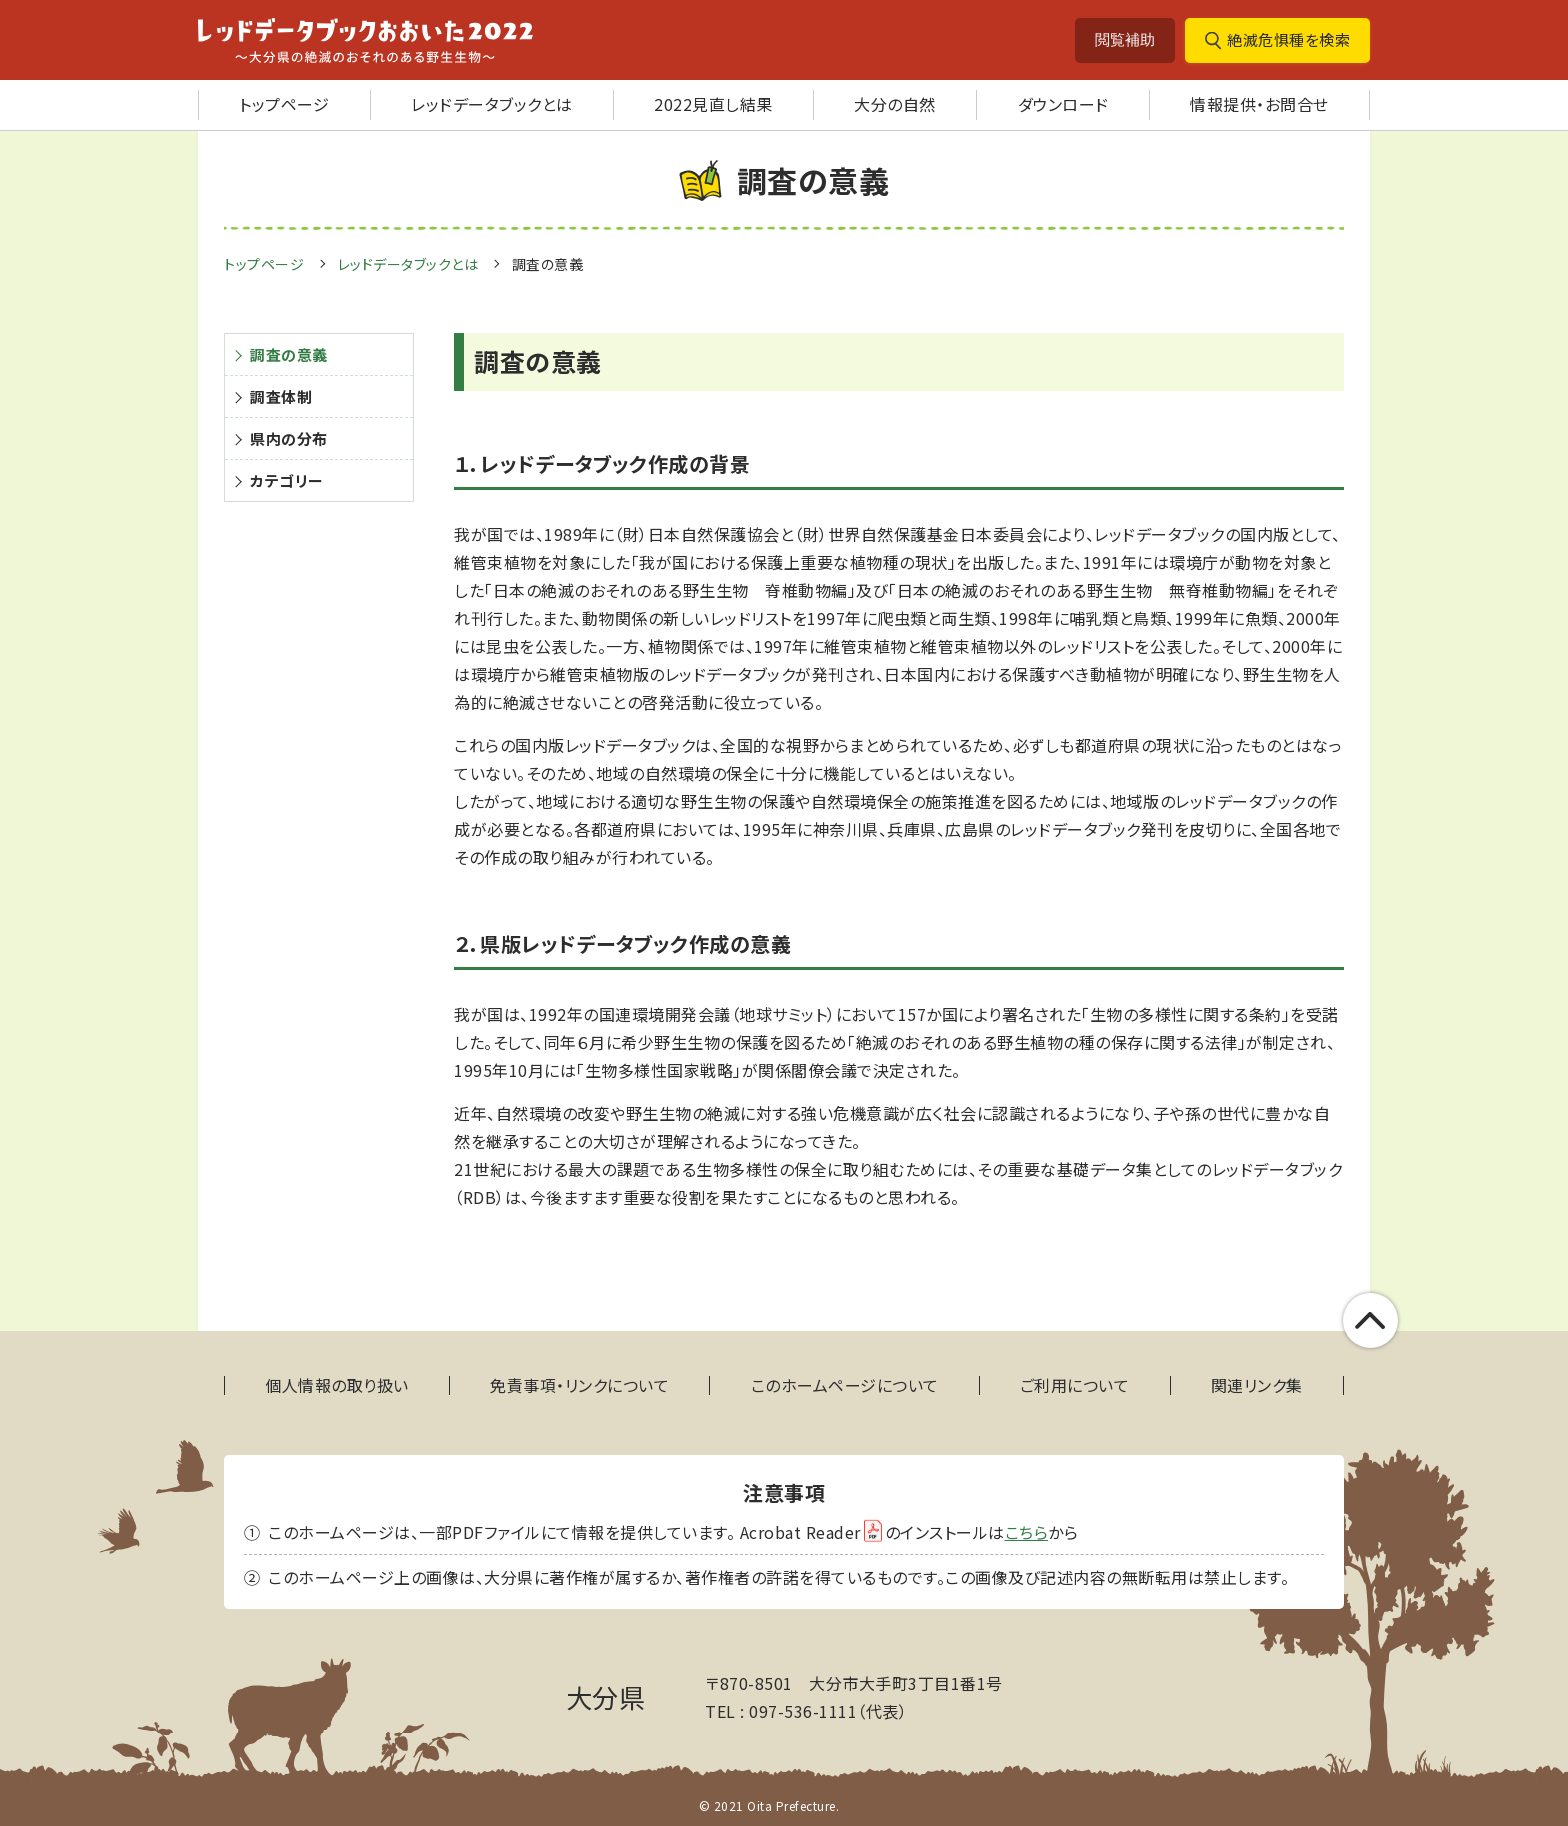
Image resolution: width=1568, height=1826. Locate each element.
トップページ (284, 104)
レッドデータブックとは (492, 104)
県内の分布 (289, 438)
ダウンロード (1063, 104)
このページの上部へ (1370, 1320)
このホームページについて (845, 1385)
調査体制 (281, 396)
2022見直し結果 (713, 104)
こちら (1027, 1532)
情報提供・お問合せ (1259, 104)
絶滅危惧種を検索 (1288, 39)
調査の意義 (548, 264)
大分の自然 (895, 104)
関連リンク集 (1257, 1385)
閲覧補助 (1125, 39)
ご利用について (1075, 1385)
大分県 (606, 1696)
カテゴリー (287, 480)
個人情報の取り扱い (337, 1385)
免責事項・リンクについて (579, 1385)
